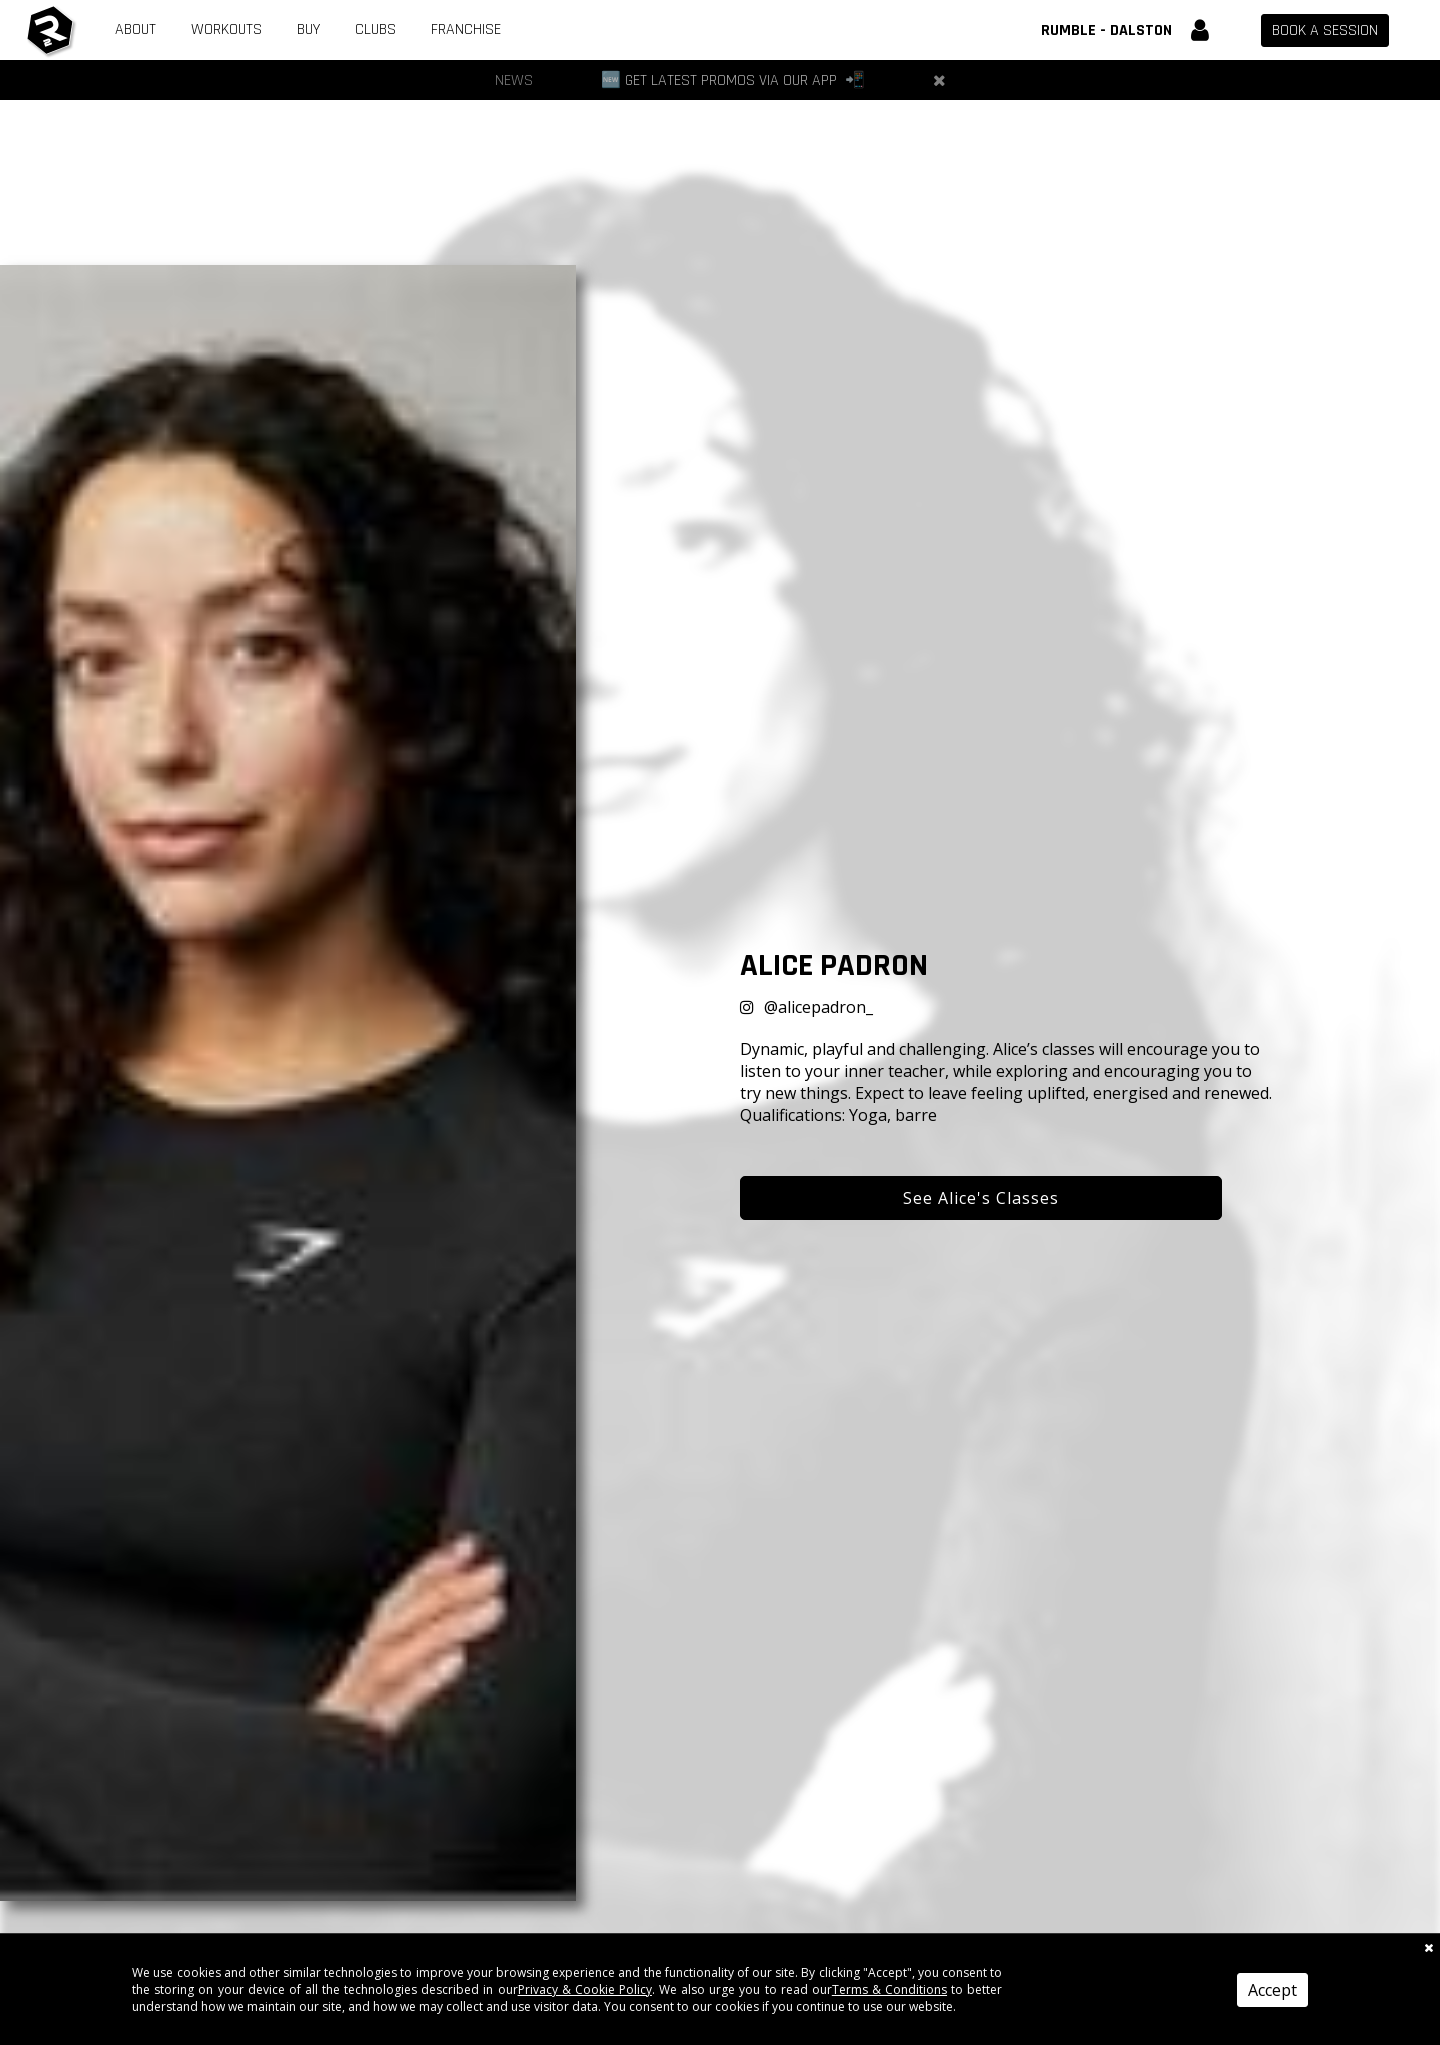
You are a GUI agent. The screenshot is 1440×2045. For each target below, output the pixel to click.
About (135, 29)
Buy (308, 29)
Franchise (466, 29)
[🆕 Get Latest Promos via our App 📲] (733, 80)
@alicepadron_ (818, 1007)
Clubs (375, 29)
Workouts (226, 29)
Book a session (1325, 30)
